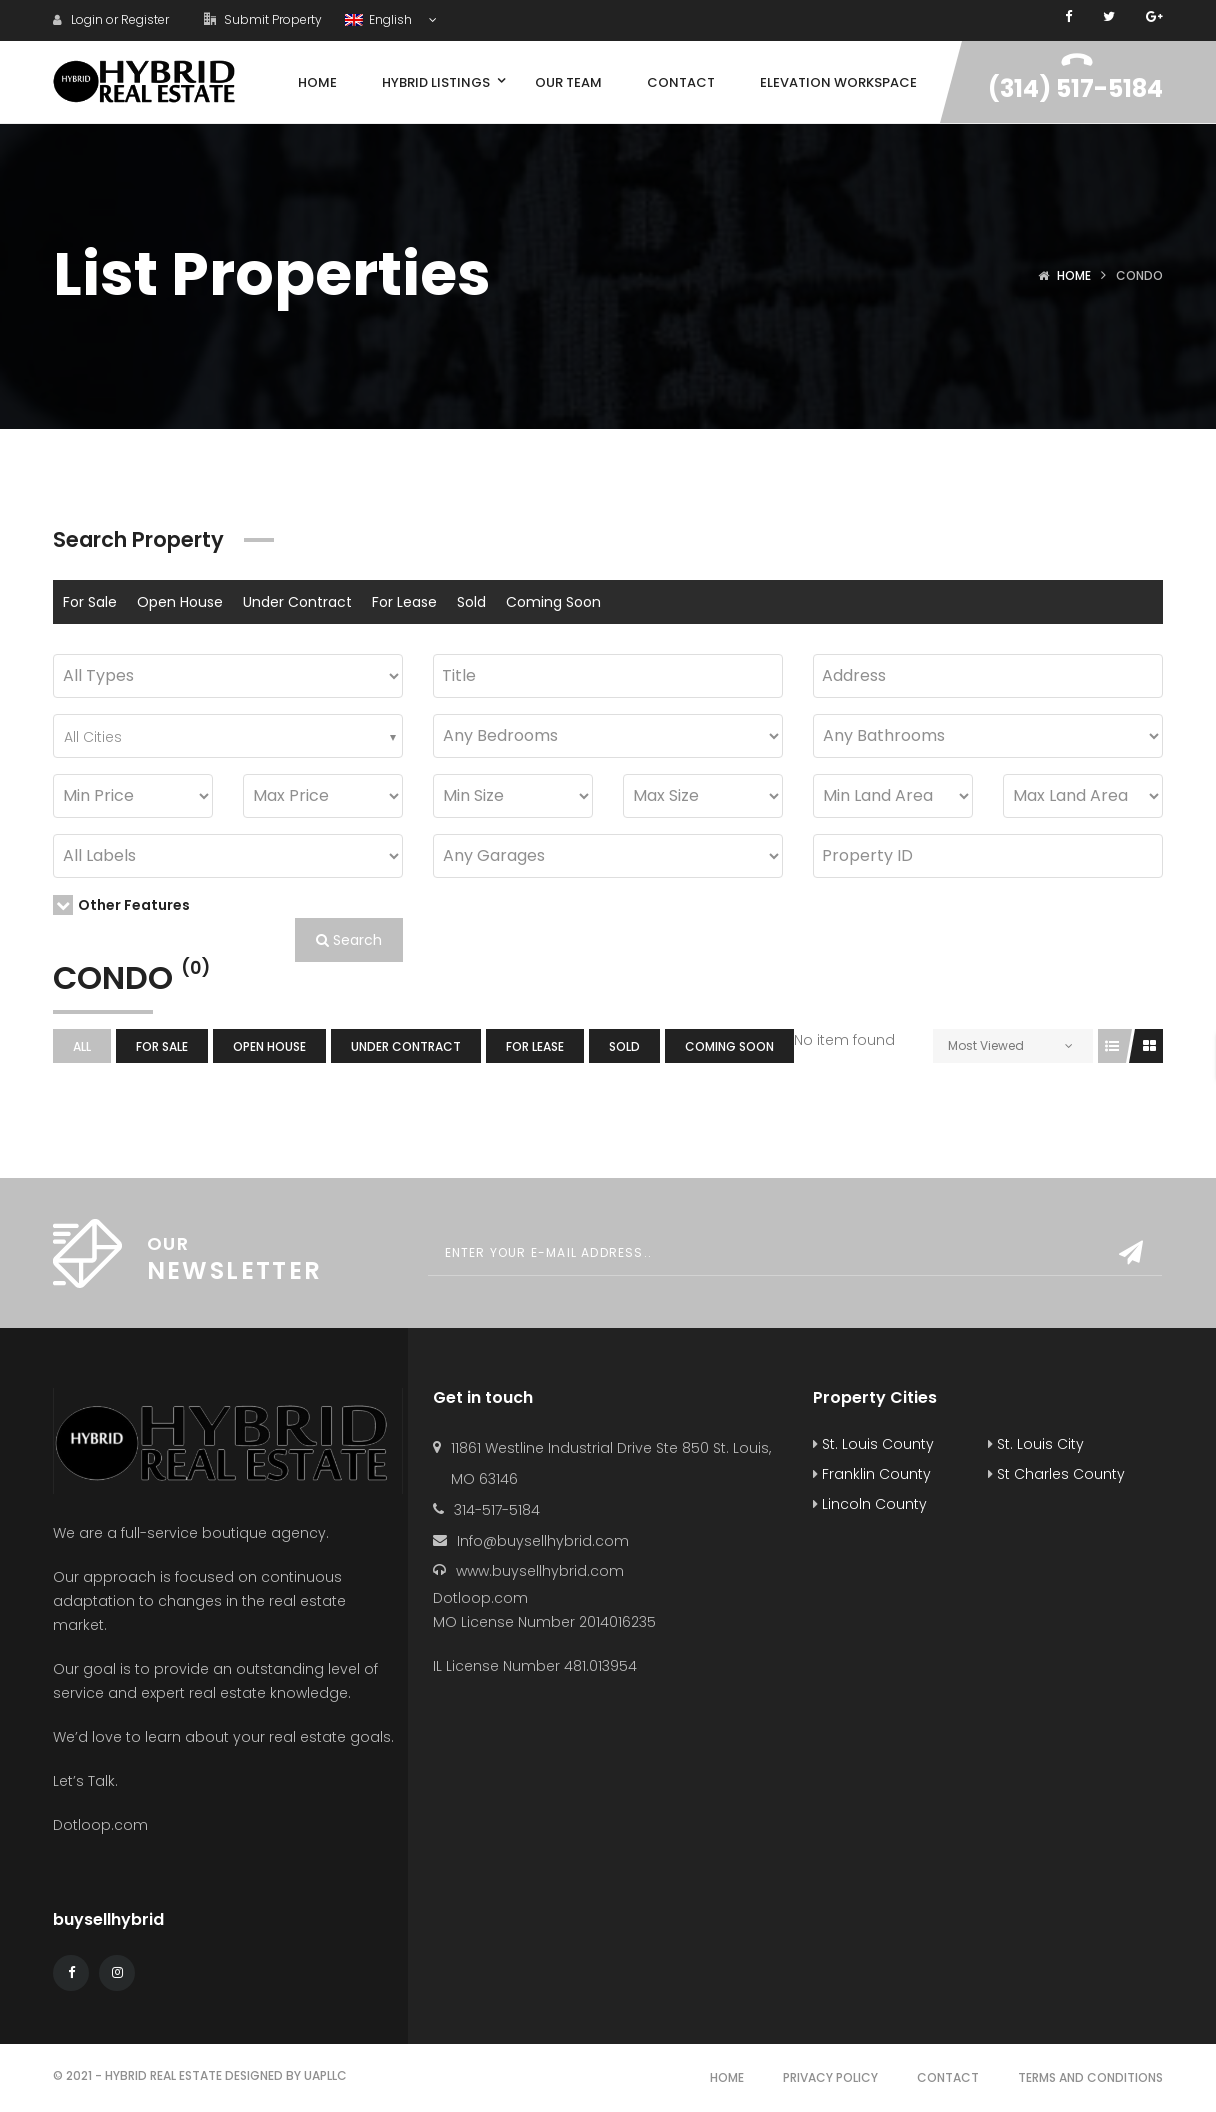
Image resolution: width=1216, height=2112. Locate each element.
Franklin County (872, 1474)
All (82, 1046)
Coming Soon (553, 602)
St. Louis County (873, 1444)
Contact (948, 2077)
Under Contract (297, 602)
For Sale (90, 602)
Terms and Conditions (1090, 2077)
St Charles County (1056, 1474)
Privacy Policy (830, 2077)
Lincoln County (870, 1504)
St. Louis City (1036, 1444)
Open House (180, 602)
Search (349, 940)
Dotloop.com (102, 1825)
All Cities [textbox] (93, 737)
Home (1074, 275)
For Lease (404, 602)
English (380, 19)
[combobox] (228, 736)
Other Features (121, 905)
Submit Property (263, 19)
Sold (471, 602)
